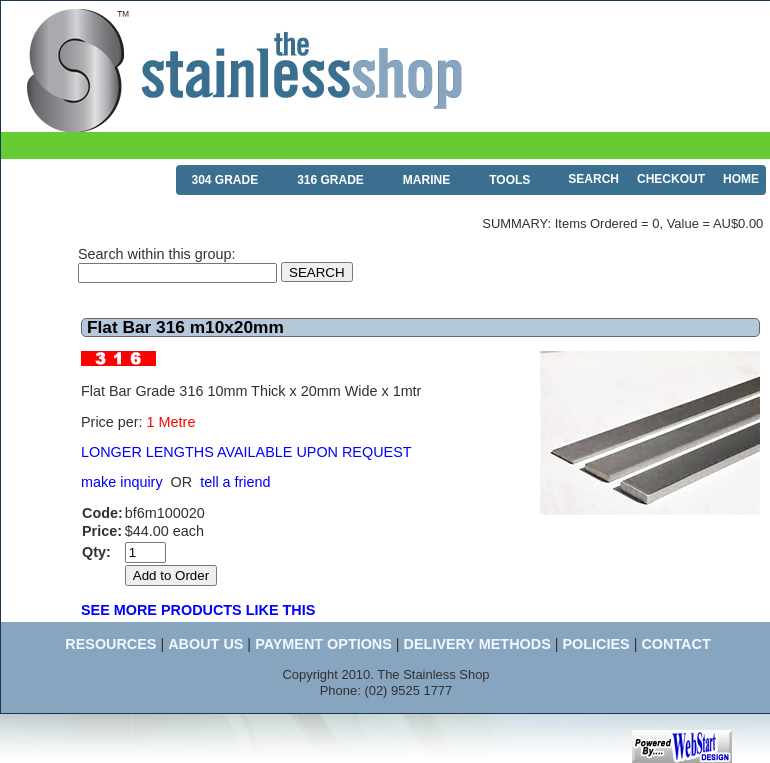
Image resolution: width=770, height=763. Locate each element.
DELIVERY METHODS (477, 644)
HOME (741, 179)
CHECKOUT (671, 179)
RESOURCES (110, 644)
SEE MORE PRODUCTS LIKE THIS (198, 610)
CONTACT (675, 644)
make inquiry (122, 482)
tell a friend (235, 482)
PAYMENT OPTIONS (323, 644)
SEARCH (593, 179)
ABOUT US (205, 644)
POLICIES (595, 644)
